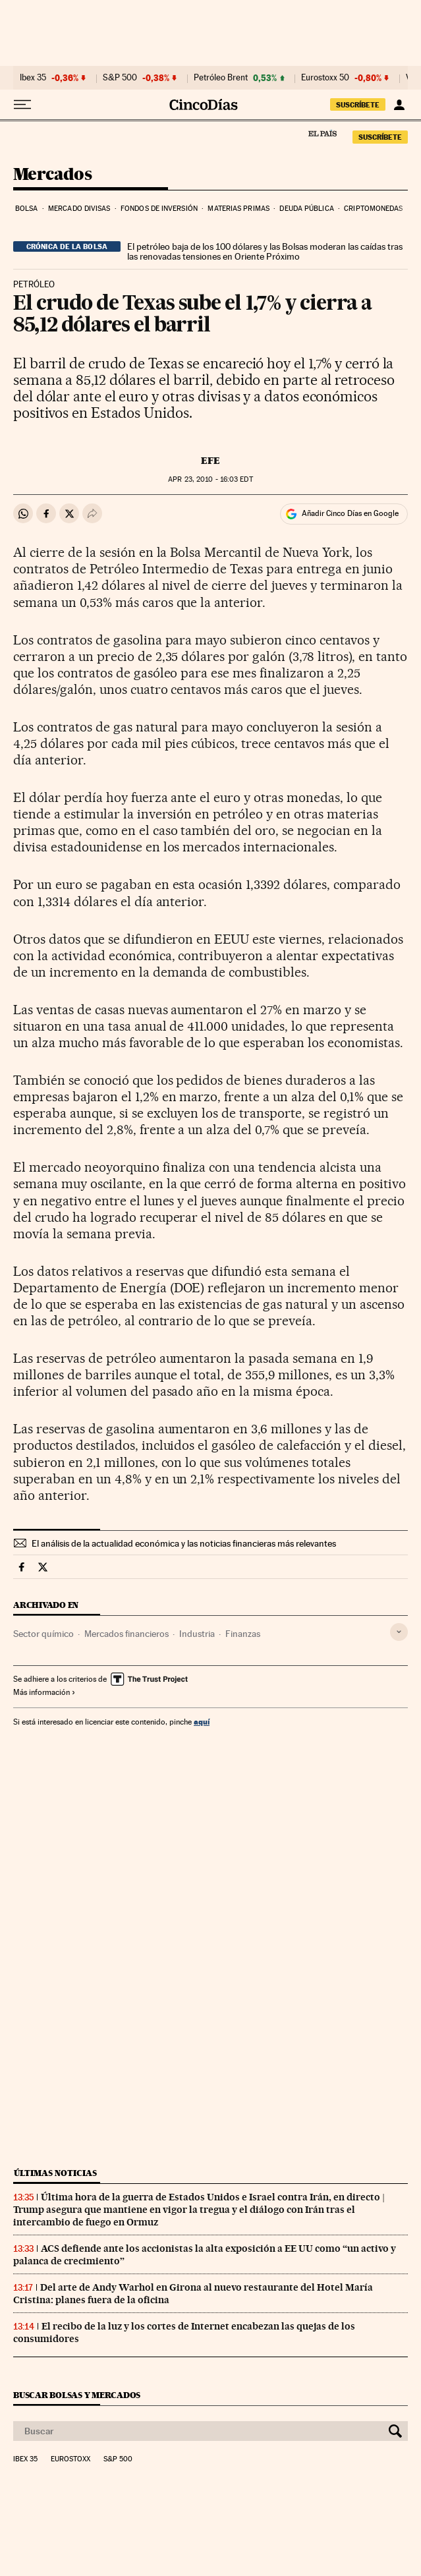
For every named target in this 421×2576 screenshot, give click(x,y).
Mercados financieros (126, 1633)
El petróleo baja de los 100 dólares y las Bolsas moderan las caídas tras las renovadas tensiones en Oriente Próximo (265, 251)
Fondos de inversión (159, 208)
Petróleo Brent (221, 77)
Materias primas (238, 208)
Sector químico (43, 1633)
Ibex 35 (33, 77)
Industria (197, 1633)
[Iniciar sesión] (399, 105)
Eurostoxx (70, 2459)
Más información (44, 1692)
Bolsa (26, 208)
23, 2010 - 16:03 (210, 479)
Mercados (52, 175)
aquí (202, 1722)
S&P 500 (120, 77)
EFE (210, 461)
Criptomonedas (373, 208)
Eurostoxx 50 (325, 77)
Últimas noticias (55, 2173)
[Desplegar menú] (22, 104)
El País (322, 133)
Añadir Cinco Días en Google (350, 513)
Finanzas (242, 1633)
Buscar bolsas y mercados (76, 2395)
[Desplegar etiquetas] (399, 1632)
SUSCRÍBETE (357, 104)
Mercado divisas (79, 208)
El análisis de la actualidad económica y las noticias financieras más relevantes (184, 1543)
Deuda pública (306, 208)
